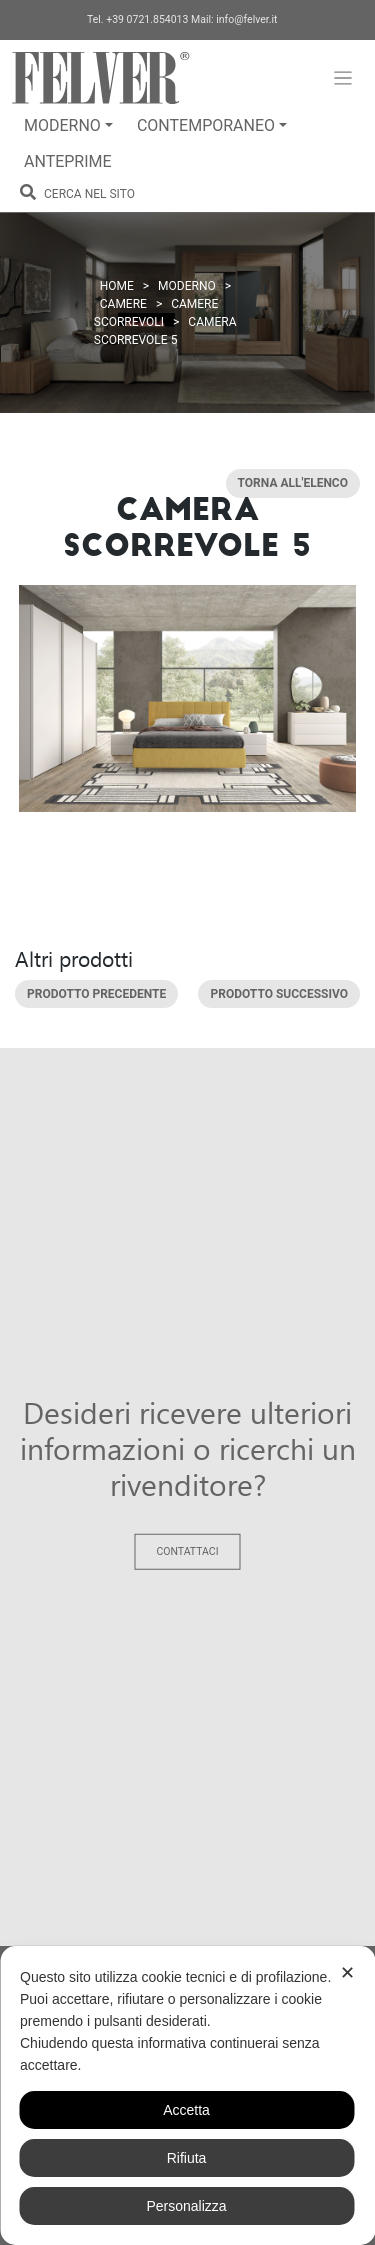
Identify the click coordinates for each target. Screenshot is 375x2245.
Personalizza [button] (186, 2206)
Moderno (62, 125)
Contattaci (187, 1551)
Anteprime (68, 161)
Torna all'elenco (293, 484)
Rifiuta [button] (187, 2158)
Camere (123, 304)
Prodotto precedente (96, 994)
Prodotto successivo (279, 994)
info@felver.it (246, 19)
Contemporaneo (206, 125)
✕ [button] (347, 1973)
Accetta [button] (186, 2110)
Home (117, 286)
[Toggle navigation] (343, 78)
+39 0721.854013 (147, 19)
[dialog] (187, 2095)
